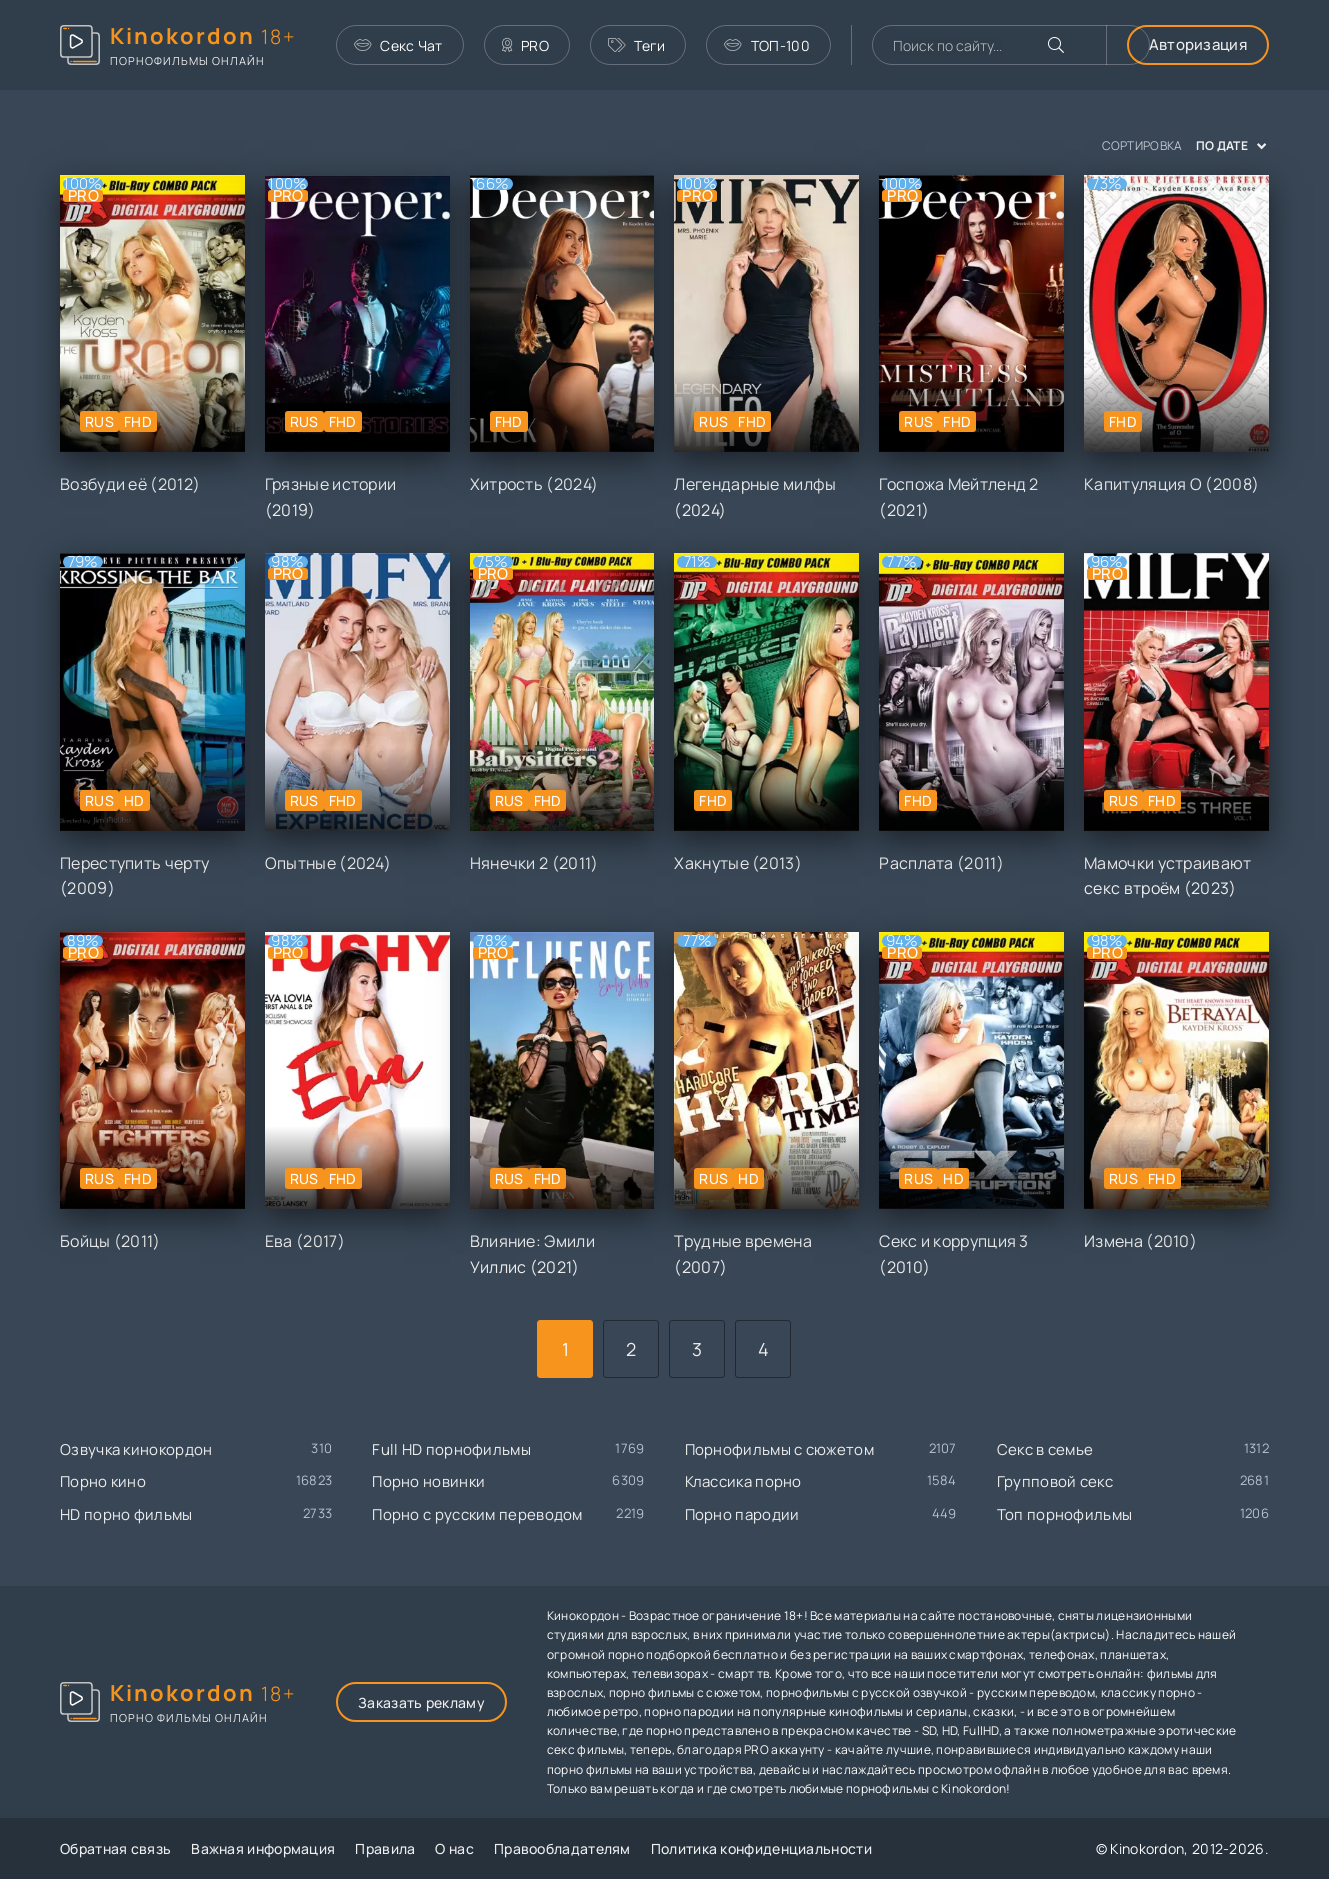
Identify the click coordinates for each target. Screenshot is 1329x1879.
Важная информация (263, 1848)
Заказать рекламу (421, 1702)
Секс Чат (398, 45)
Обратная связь (115, 1848)
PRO (525, 45)
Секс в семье (1045, 1449)
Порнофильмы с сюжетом (779, 1449)
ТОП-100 (766, 45)
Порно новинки (428, 1481)
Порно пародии (742, 1514)
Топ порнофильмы (1065, 1514)
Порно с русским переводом (477, 1514)
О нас (454, 1848)
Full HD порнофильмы (451, 1449)
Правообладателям (562, 1848)
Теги (637, 45)
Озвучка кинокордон (136, 1449)
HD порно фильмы (126, 1514)
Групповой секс (1055, 1481)
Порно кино (103, 1481)
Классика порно (743, 1481)
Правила (385, 1848)
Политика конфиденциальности (761, 1848)
